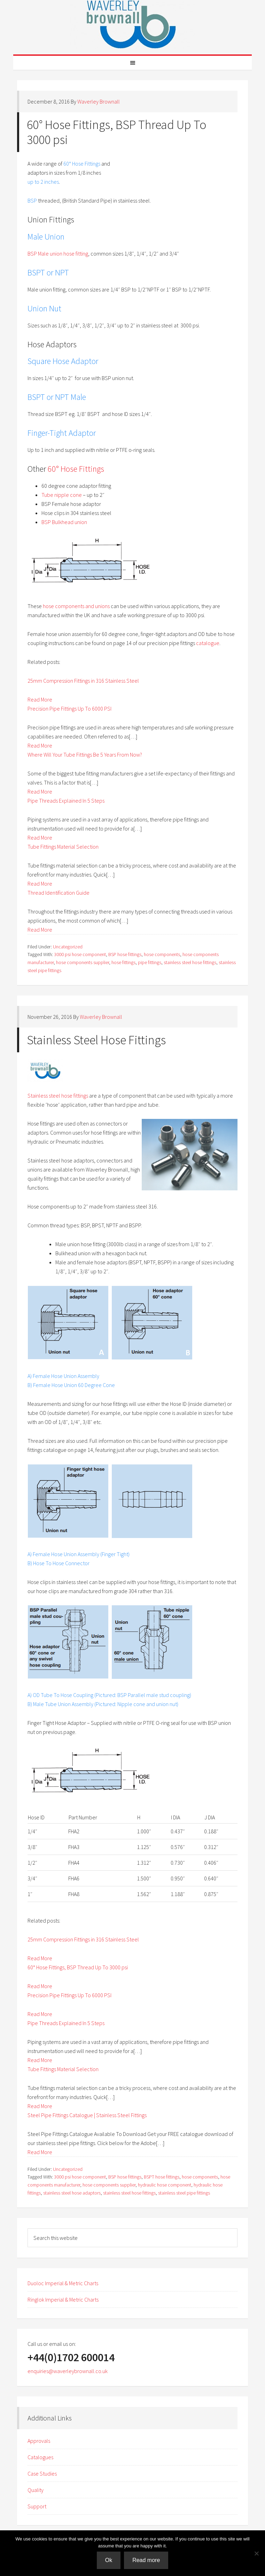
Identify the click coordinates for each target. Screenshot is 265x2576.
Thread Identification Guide (58, 892)
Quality (36, 2489)
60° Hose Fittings (76, 468)
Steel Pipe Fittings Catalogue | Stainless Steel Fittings (87, 2115)
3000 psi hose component (80, 954)
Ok (108, 2560)
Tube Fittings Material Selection (63, 846)
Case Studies (42, 2473)
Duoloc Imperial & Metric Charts (63, 2283)
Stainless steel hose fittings (58, 1095)
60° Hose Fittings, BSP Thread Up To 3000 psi (116, 132)
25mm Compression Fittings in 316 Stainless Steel (83, 680)
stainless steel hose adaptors (72, 2193)
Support (37, 2506)
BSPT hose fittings (161, 2177)
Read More (40, 699)
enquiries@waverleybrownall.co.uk (68, 2370)
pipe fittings (149, 962)
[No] (256, 2553)
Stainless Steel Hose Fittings (96, 1040)
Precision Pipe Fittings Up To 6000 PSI (69, 708)
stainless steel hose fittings (190, 962)
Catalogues (40, 2457)
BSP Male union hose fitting (58, 253)
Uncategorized (68, 947)
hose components (162, 954)
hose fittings (123, 962)
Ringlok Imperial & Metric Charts (63, 2299)
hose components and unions (76, 606)
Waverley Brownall (132, 24)
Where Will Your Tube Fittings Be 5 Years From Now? (85, 754)
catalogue (207, 642)
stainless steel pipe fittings (184, 2193)
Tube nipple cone (61, 494)
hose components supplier (82, 962)
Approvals (39, 2440)
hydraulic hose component (164, 2185)
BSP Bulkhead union (64, 521)
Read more (146, 2560)
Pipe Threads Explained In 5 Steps (66, 800)
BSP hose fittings (124, 954)
